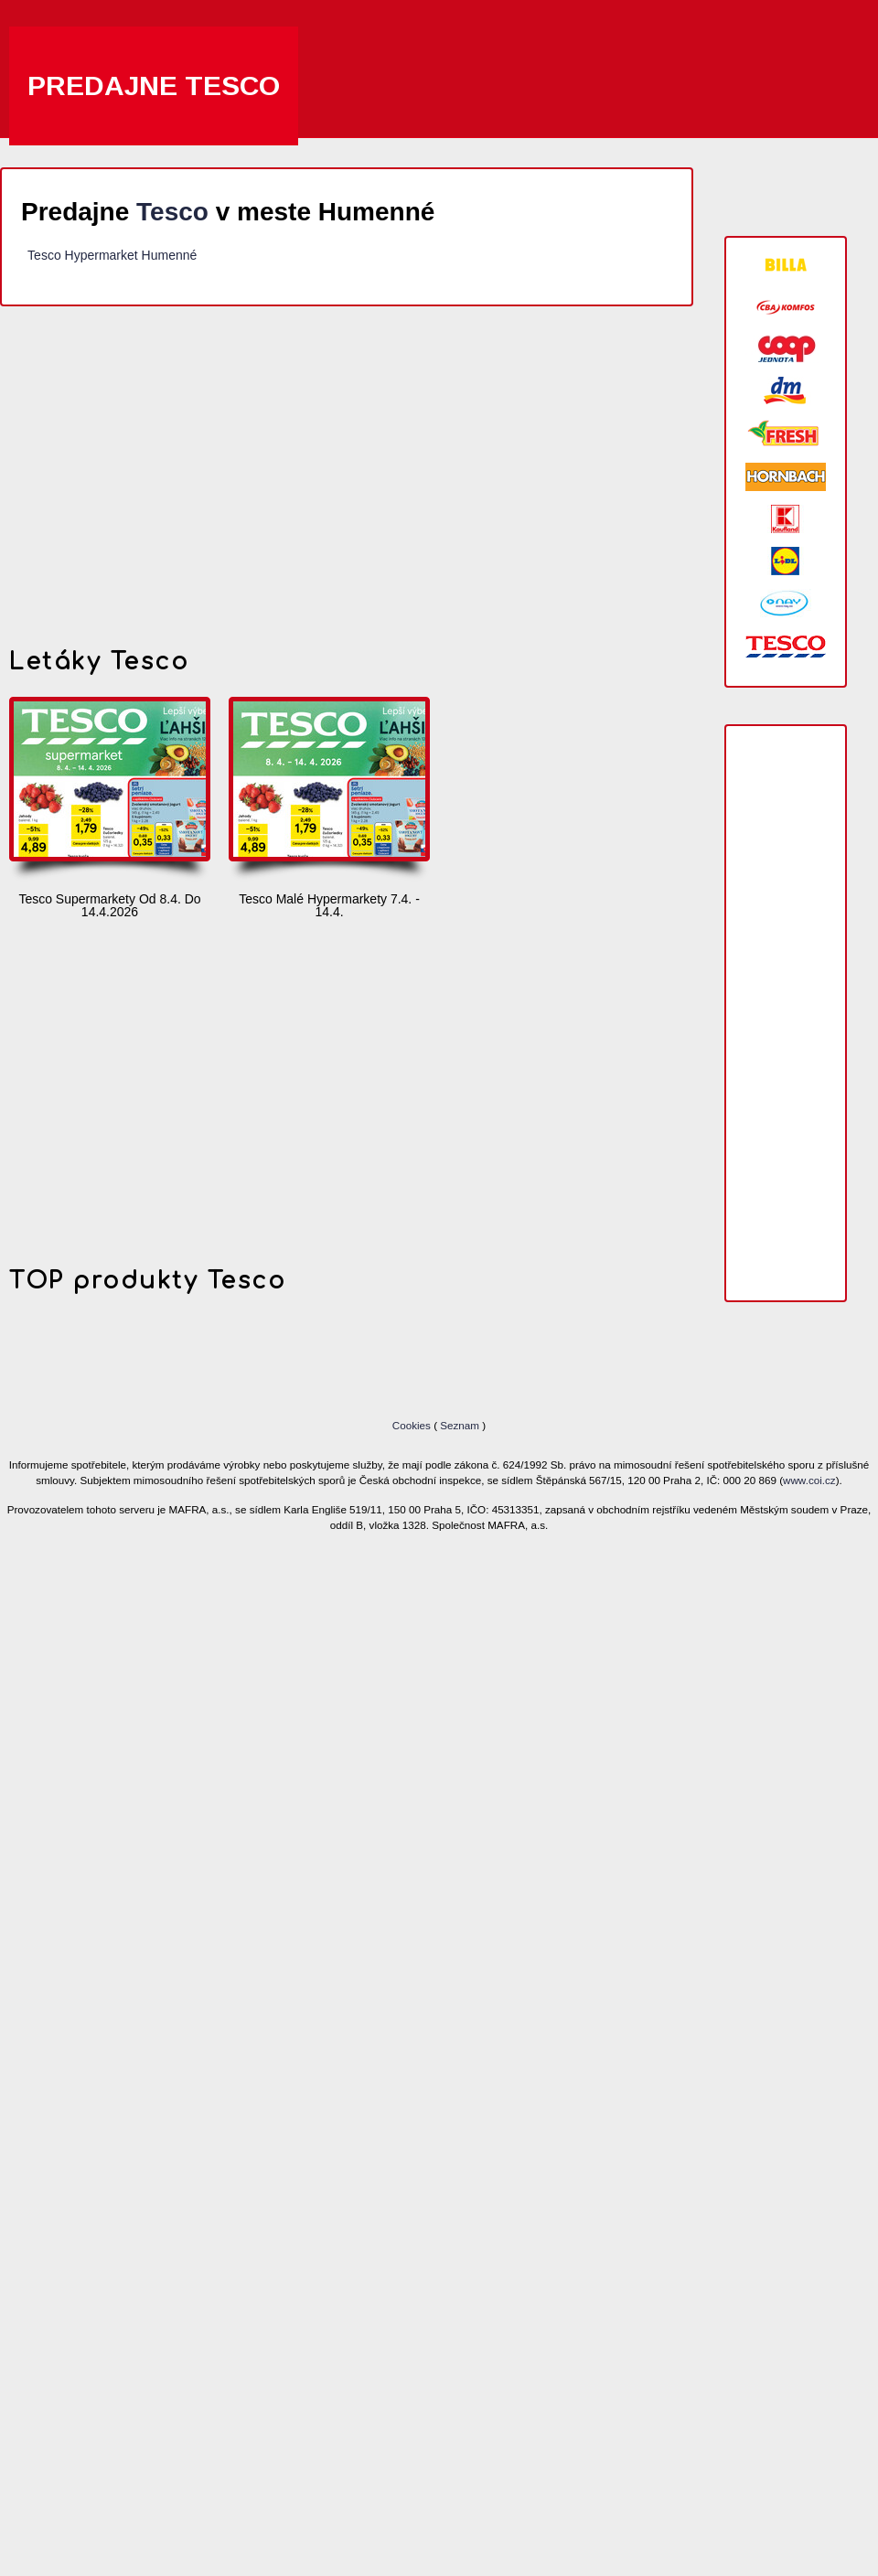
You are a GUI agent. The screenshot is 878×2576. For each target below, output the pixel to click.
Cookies (413, 1425)
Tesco (172, 212)
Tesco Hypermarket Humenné (112, 255)
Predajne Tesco (153, 85)
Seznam (459, 1425)
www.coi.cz (809, 1480)
